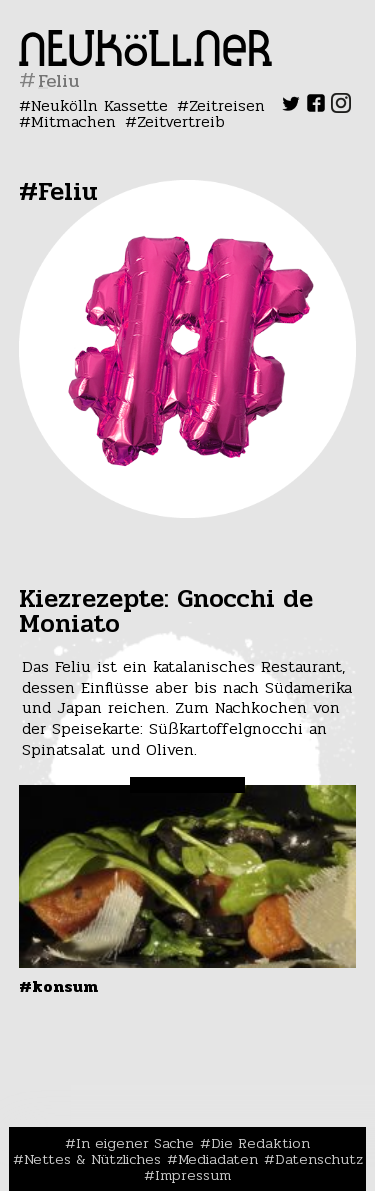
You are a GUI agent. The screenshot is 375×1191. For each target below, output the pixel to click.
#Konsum (58, 986)
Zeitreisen (227, 105)
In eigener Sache (135, 1143)
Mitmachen (73, 121)
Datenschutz (319, 1159)
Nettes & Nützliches (92, 1159)
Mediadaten (218, 1159)
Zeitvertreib (181, 121)
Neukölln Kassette (99, 105)
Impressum (193, 1175)
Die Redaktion (260, 1143)
